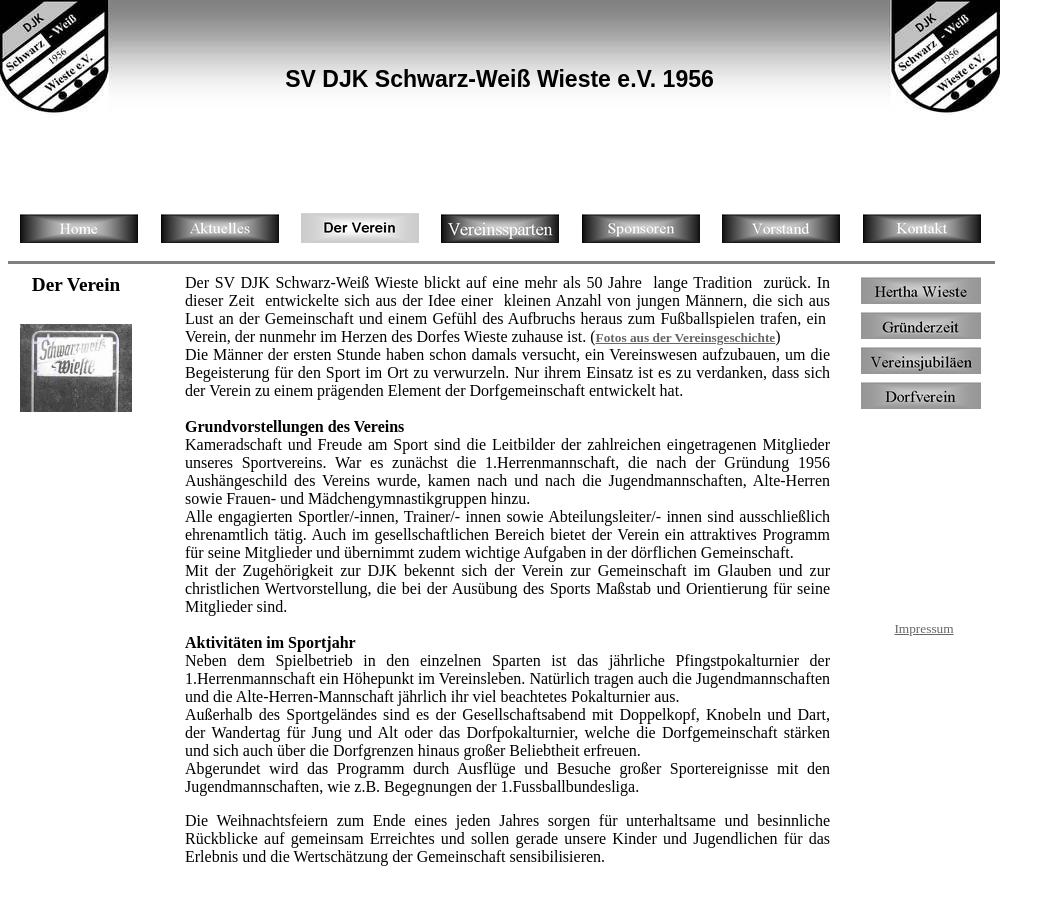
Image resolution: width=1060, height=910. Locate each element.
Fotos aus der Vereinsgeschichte (685, 337)
